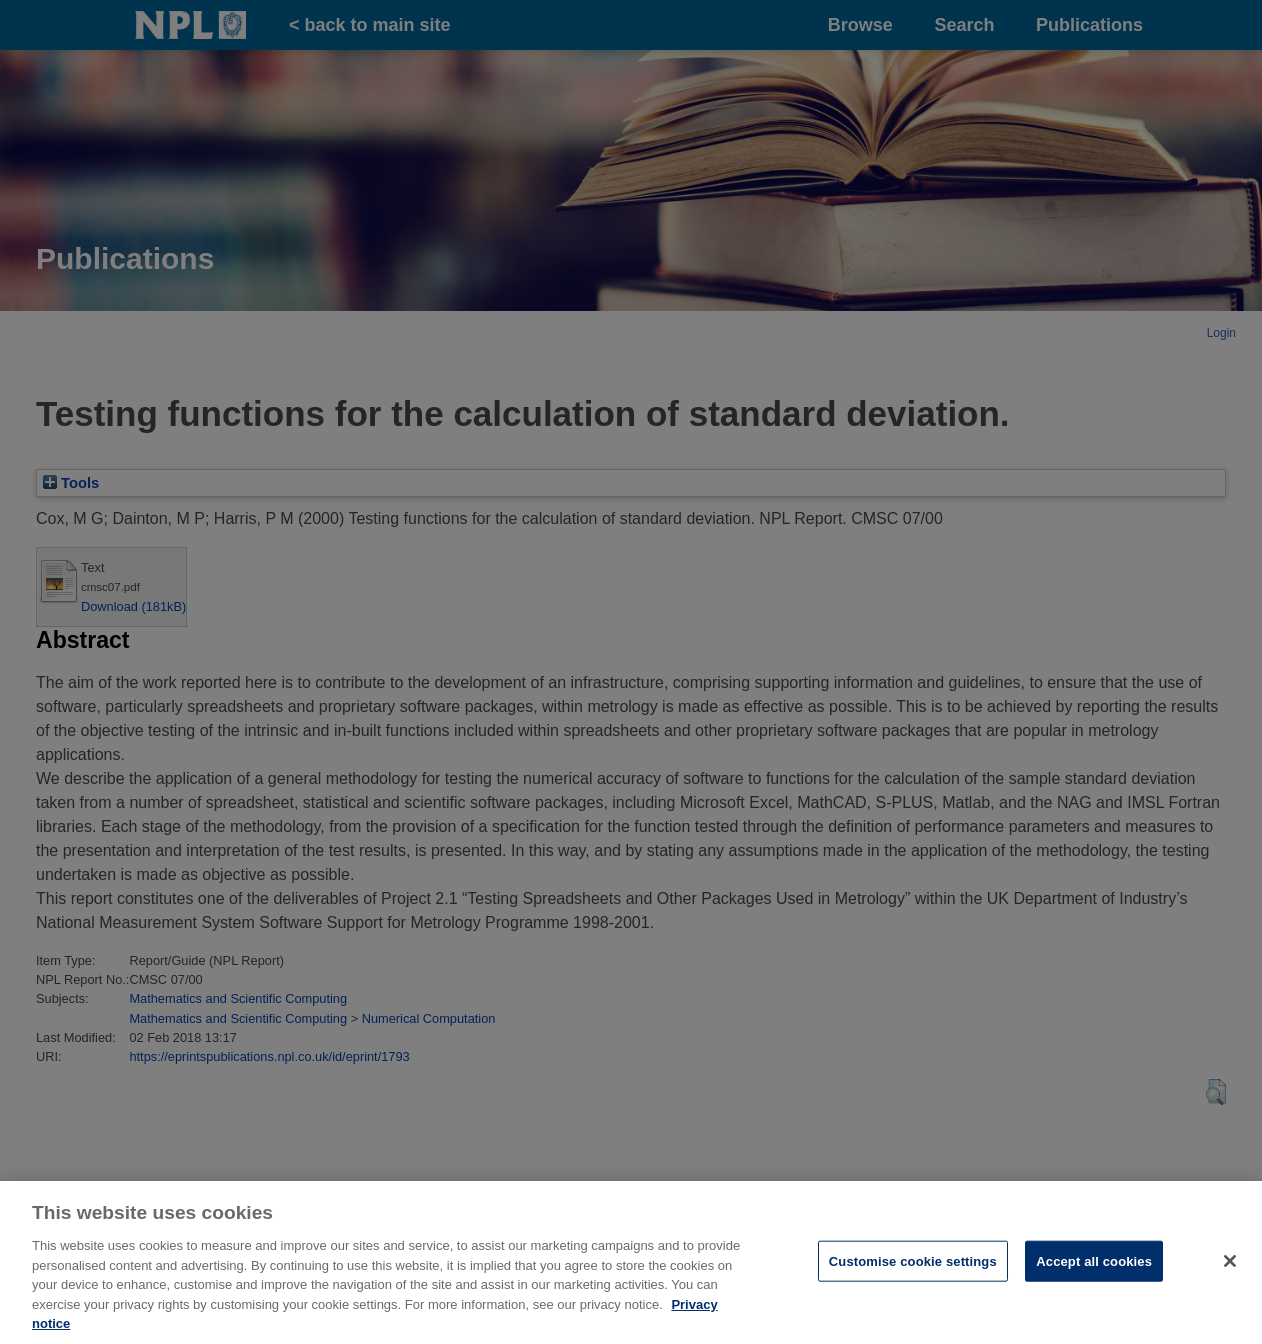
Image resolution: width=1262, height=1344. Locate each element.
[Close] (1230, 1269)
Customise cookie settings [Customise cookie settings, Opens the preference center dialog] (913, 1269)
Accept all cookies (1094, 1269)
